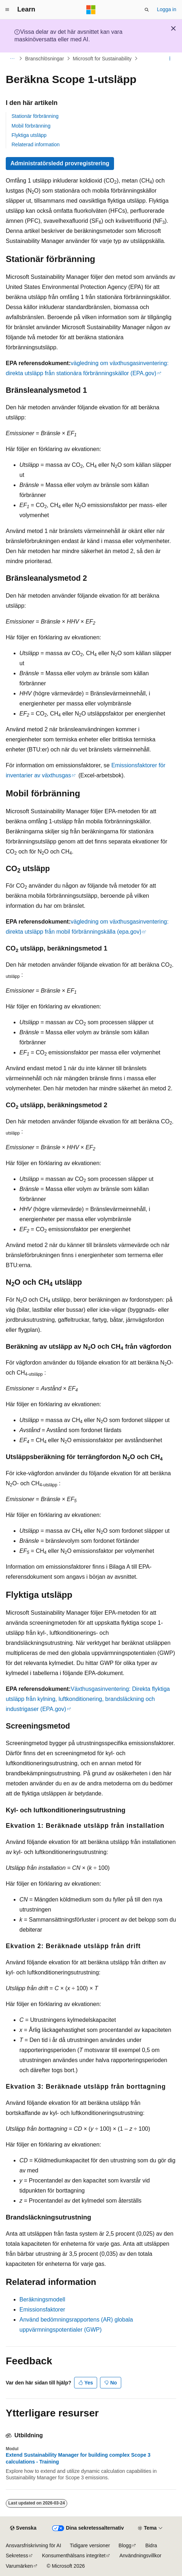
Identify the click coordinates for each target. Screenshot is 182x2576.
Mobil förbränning (31, 126)
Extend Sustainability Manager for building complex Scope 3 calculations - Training (78, 2458)
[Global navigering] (7, 9)
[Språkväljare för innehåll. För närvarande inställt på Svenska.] (23, 2528)
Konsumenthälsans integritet (74, 2555)
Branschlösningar (44, 58)
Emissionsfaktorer (42, 2309)
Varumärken (19, 2566)
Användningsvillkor (140, 2555)
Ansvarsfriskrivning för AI (33, 2545)
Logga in (166, 9)
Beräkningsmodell (42, 2299)
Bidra (151, 2545)
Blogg (125, 2545)
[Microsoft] (91, 9)
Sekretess (17, 2555)
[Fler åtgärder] (170, 58)
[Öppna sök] (147, 9)
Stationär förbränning (35, 116)
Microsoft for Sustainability (102, 58)
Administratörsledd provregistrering (59, 163)
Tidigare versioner (90, 2545)
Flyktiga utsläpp (29, 135)
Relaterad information (36, 144)
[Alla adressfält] (12, 58)
